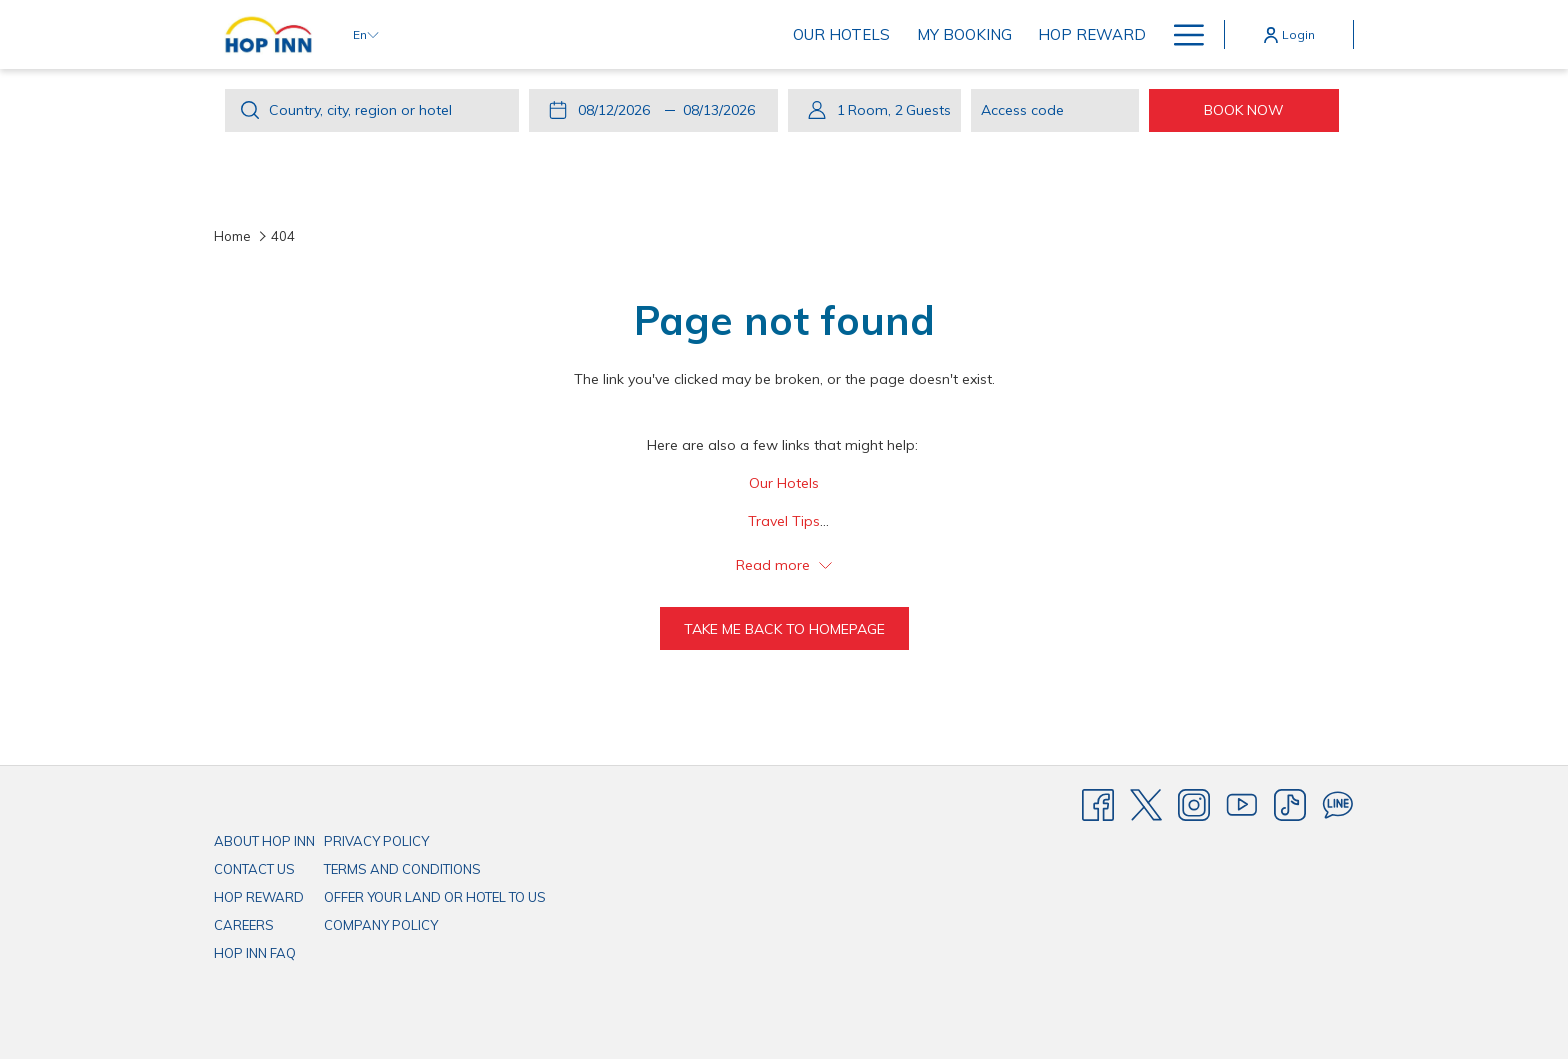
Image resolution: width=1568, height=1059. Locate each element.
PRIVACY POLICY (376, 841)
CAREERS (244, 925)
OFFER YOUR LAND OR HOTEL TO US (435, 897)
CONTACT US (254, 869)
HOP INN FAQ (255, 953)
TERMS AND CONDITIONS (402, 869)
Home (232, 236)
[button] (618, 110)
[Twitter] (1146, 804)
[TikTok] (1290, 804)
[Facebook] (1098, 804)
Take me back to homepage (784, 629)
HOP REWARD (259, 897)
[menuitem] (544, 34)
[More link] (1181, 34)
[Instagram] (1194, 804)
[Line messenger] (1338, 804)
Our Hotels (784, 483)
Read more (784, 565)
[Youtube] (1242, 804)
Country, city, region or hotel (360, 110)
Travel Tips (784, 521)
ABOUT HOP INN (264, 841)
